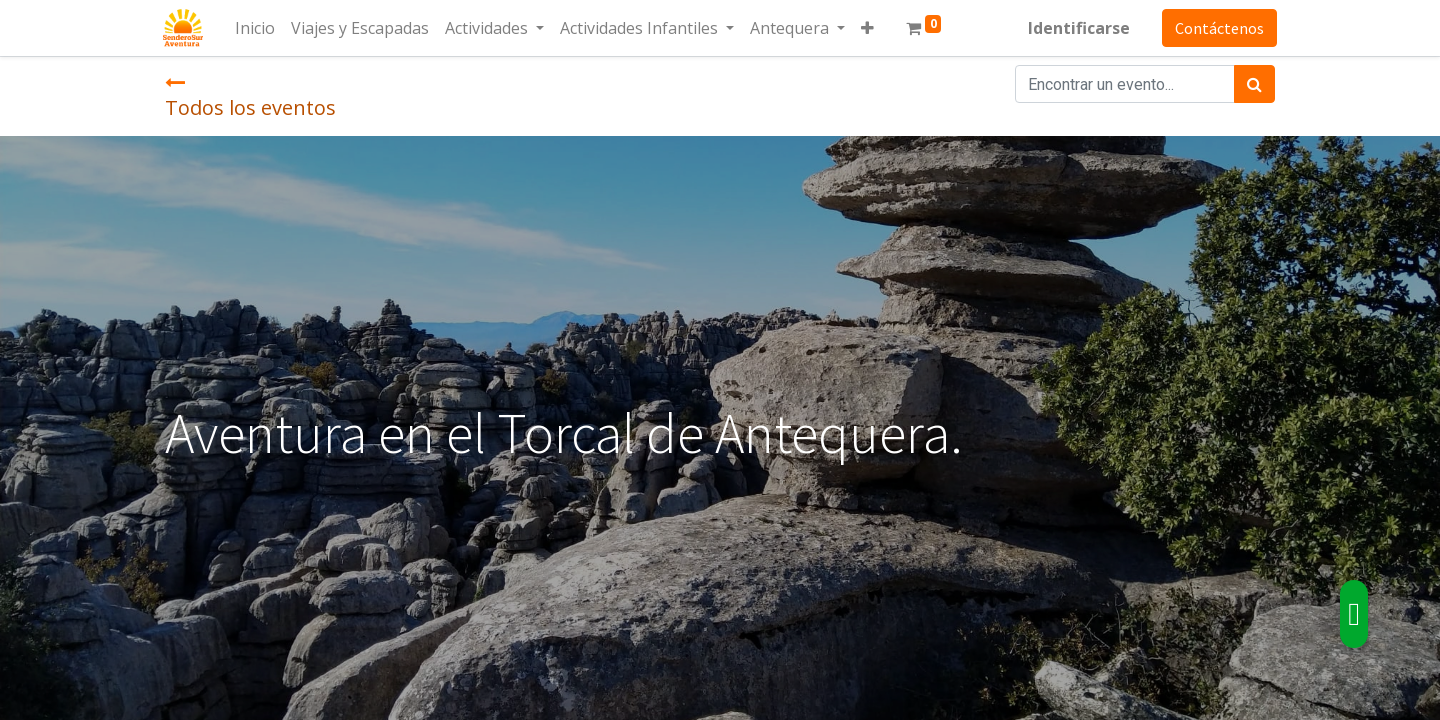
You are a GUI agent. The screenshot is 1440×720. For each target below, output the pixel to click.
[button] (869, 28)
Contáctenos (1217, 28)
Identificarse (1077, 28)
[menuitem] (257, 28)
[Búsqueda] (1254, 84)
